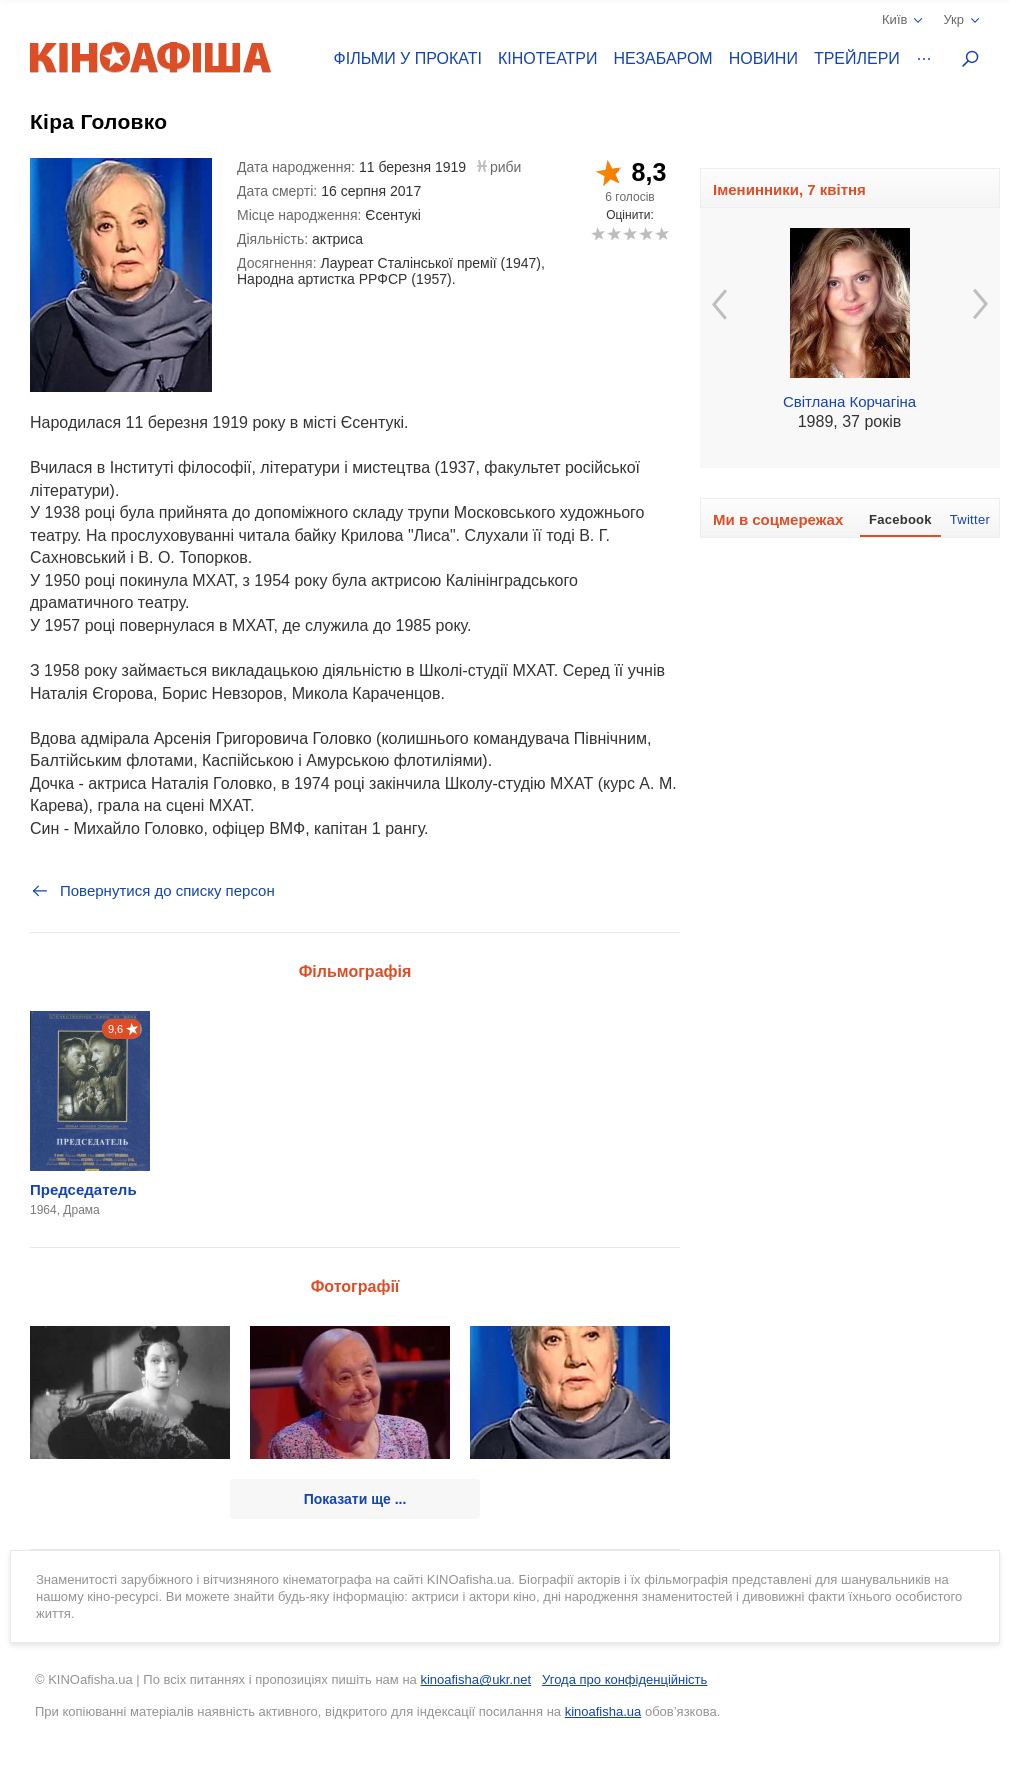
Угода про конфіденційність (624, 1679)
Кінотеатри (548, 58)
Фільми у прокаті (408, 58)
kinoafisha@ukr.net (475, 1679)
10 (661, 233)
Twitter (970, 519)
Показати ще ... (355, 1499)
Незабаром (663, 58)
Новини (763, 58)
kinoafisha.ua (603, 1711)
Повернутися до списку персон (152, 891)
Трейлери (857, 58)
